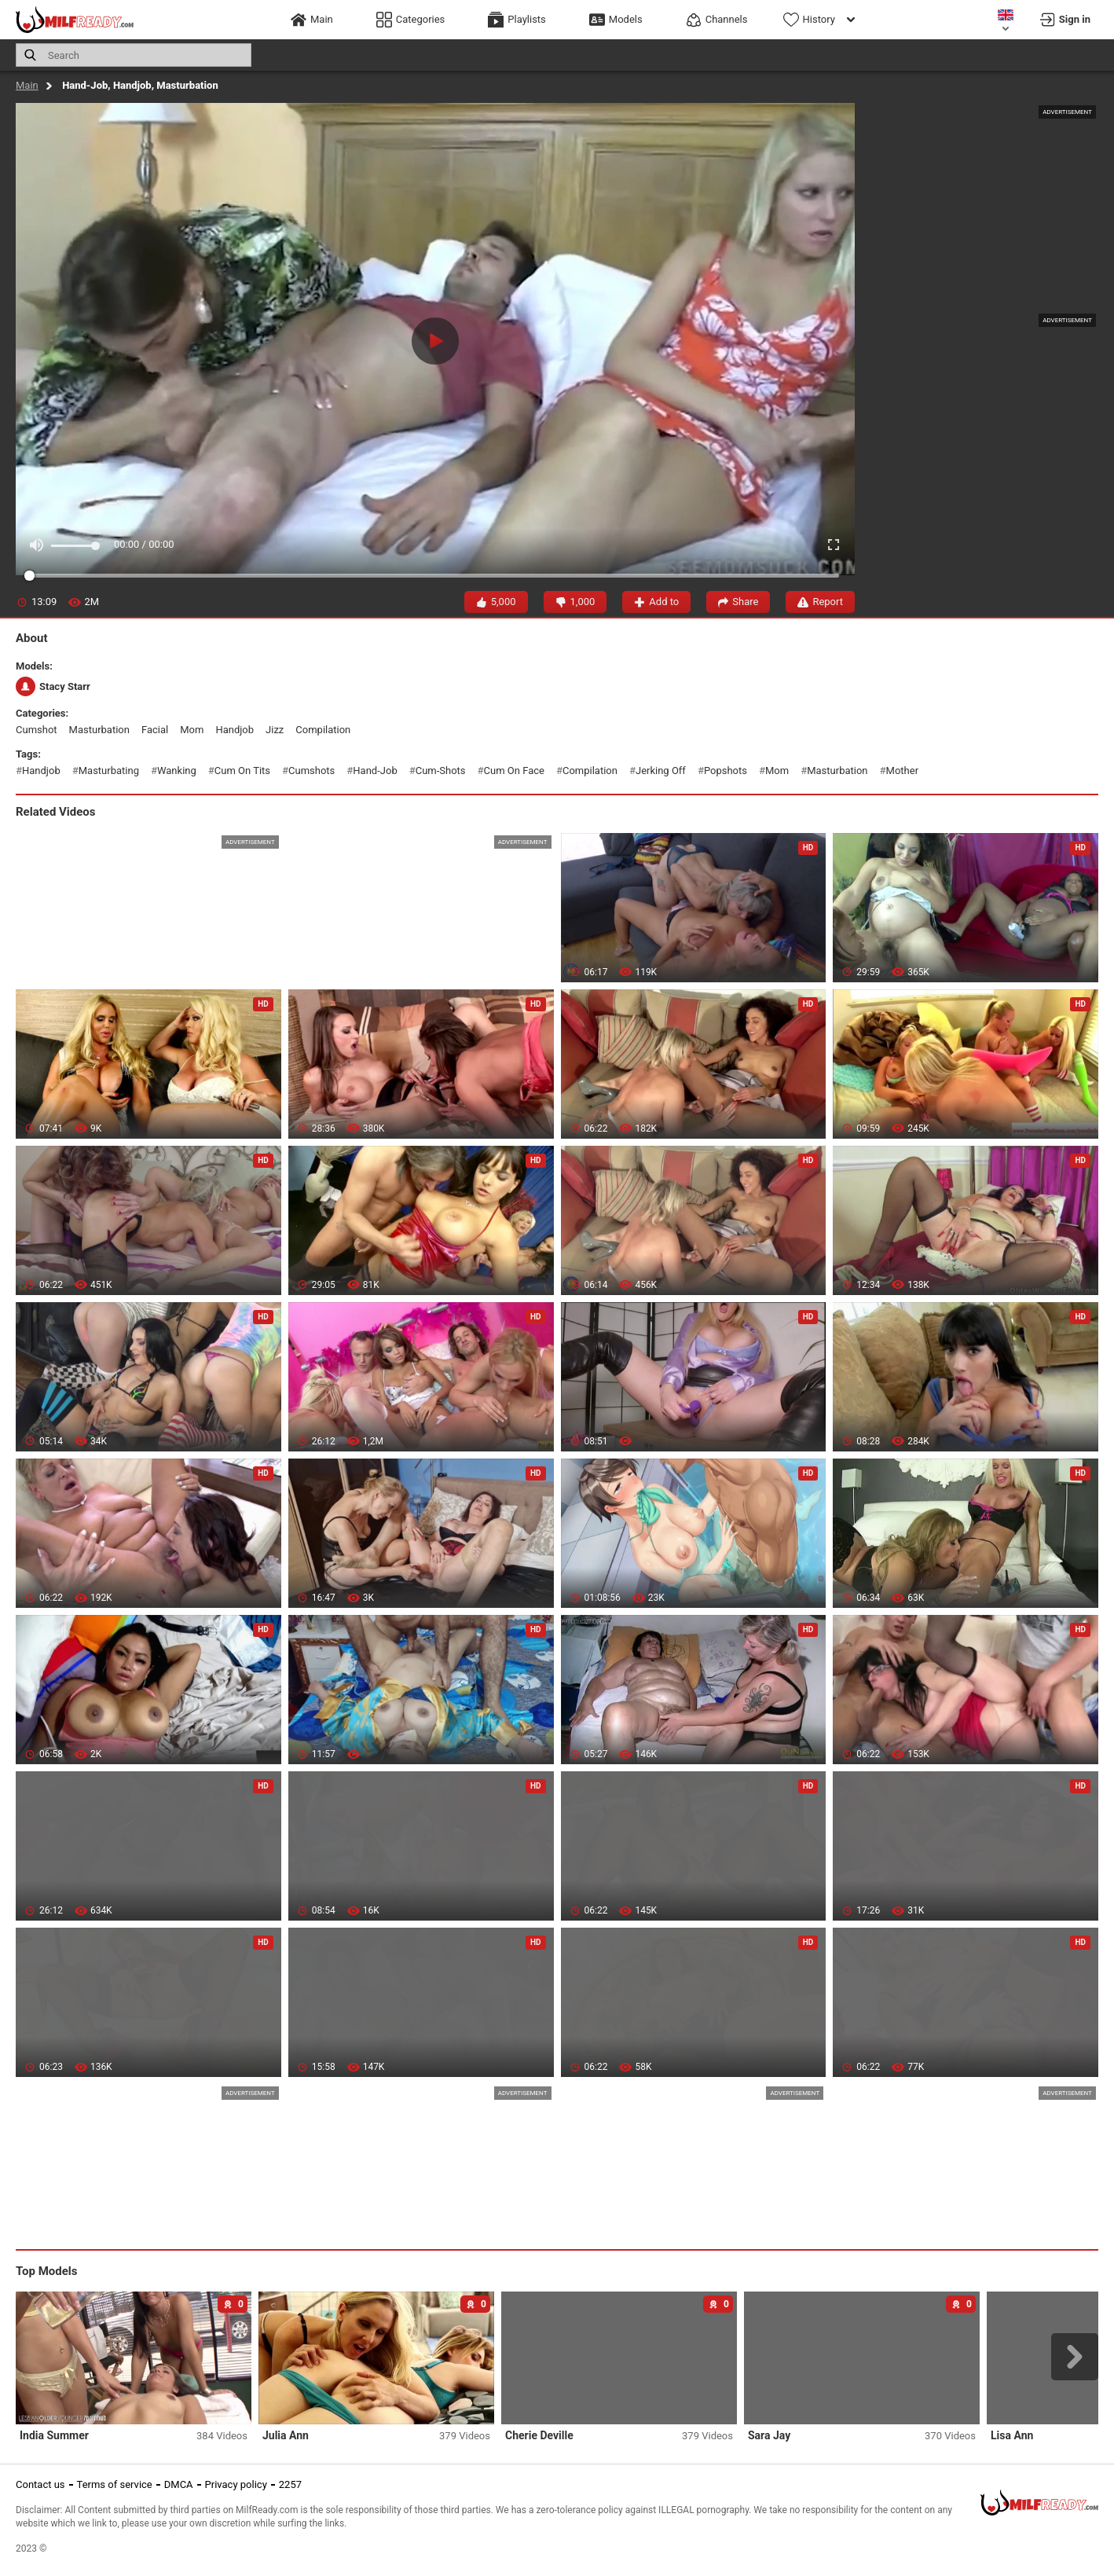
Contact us (40, 2484)
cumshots (311, 770)
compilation (322, 730)
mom (191, 730)
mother (902, 770)
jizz (275, 730)
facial (154, 730)
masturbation (99, 730)
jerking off (661, 770)
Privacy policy (236, 2484)
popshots (725, 770)
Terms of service (114, 2484)
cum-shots (441, 770)
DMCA (178, 2484)
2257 (290, 2484)
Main (27, 85)
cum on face (514, 770)
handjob (234, 730)
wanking (176, 770)
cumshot (36, 730)
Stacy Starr (53, 686)
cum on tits (242, 770)
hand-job (375, 770)
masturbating (109, 770)
